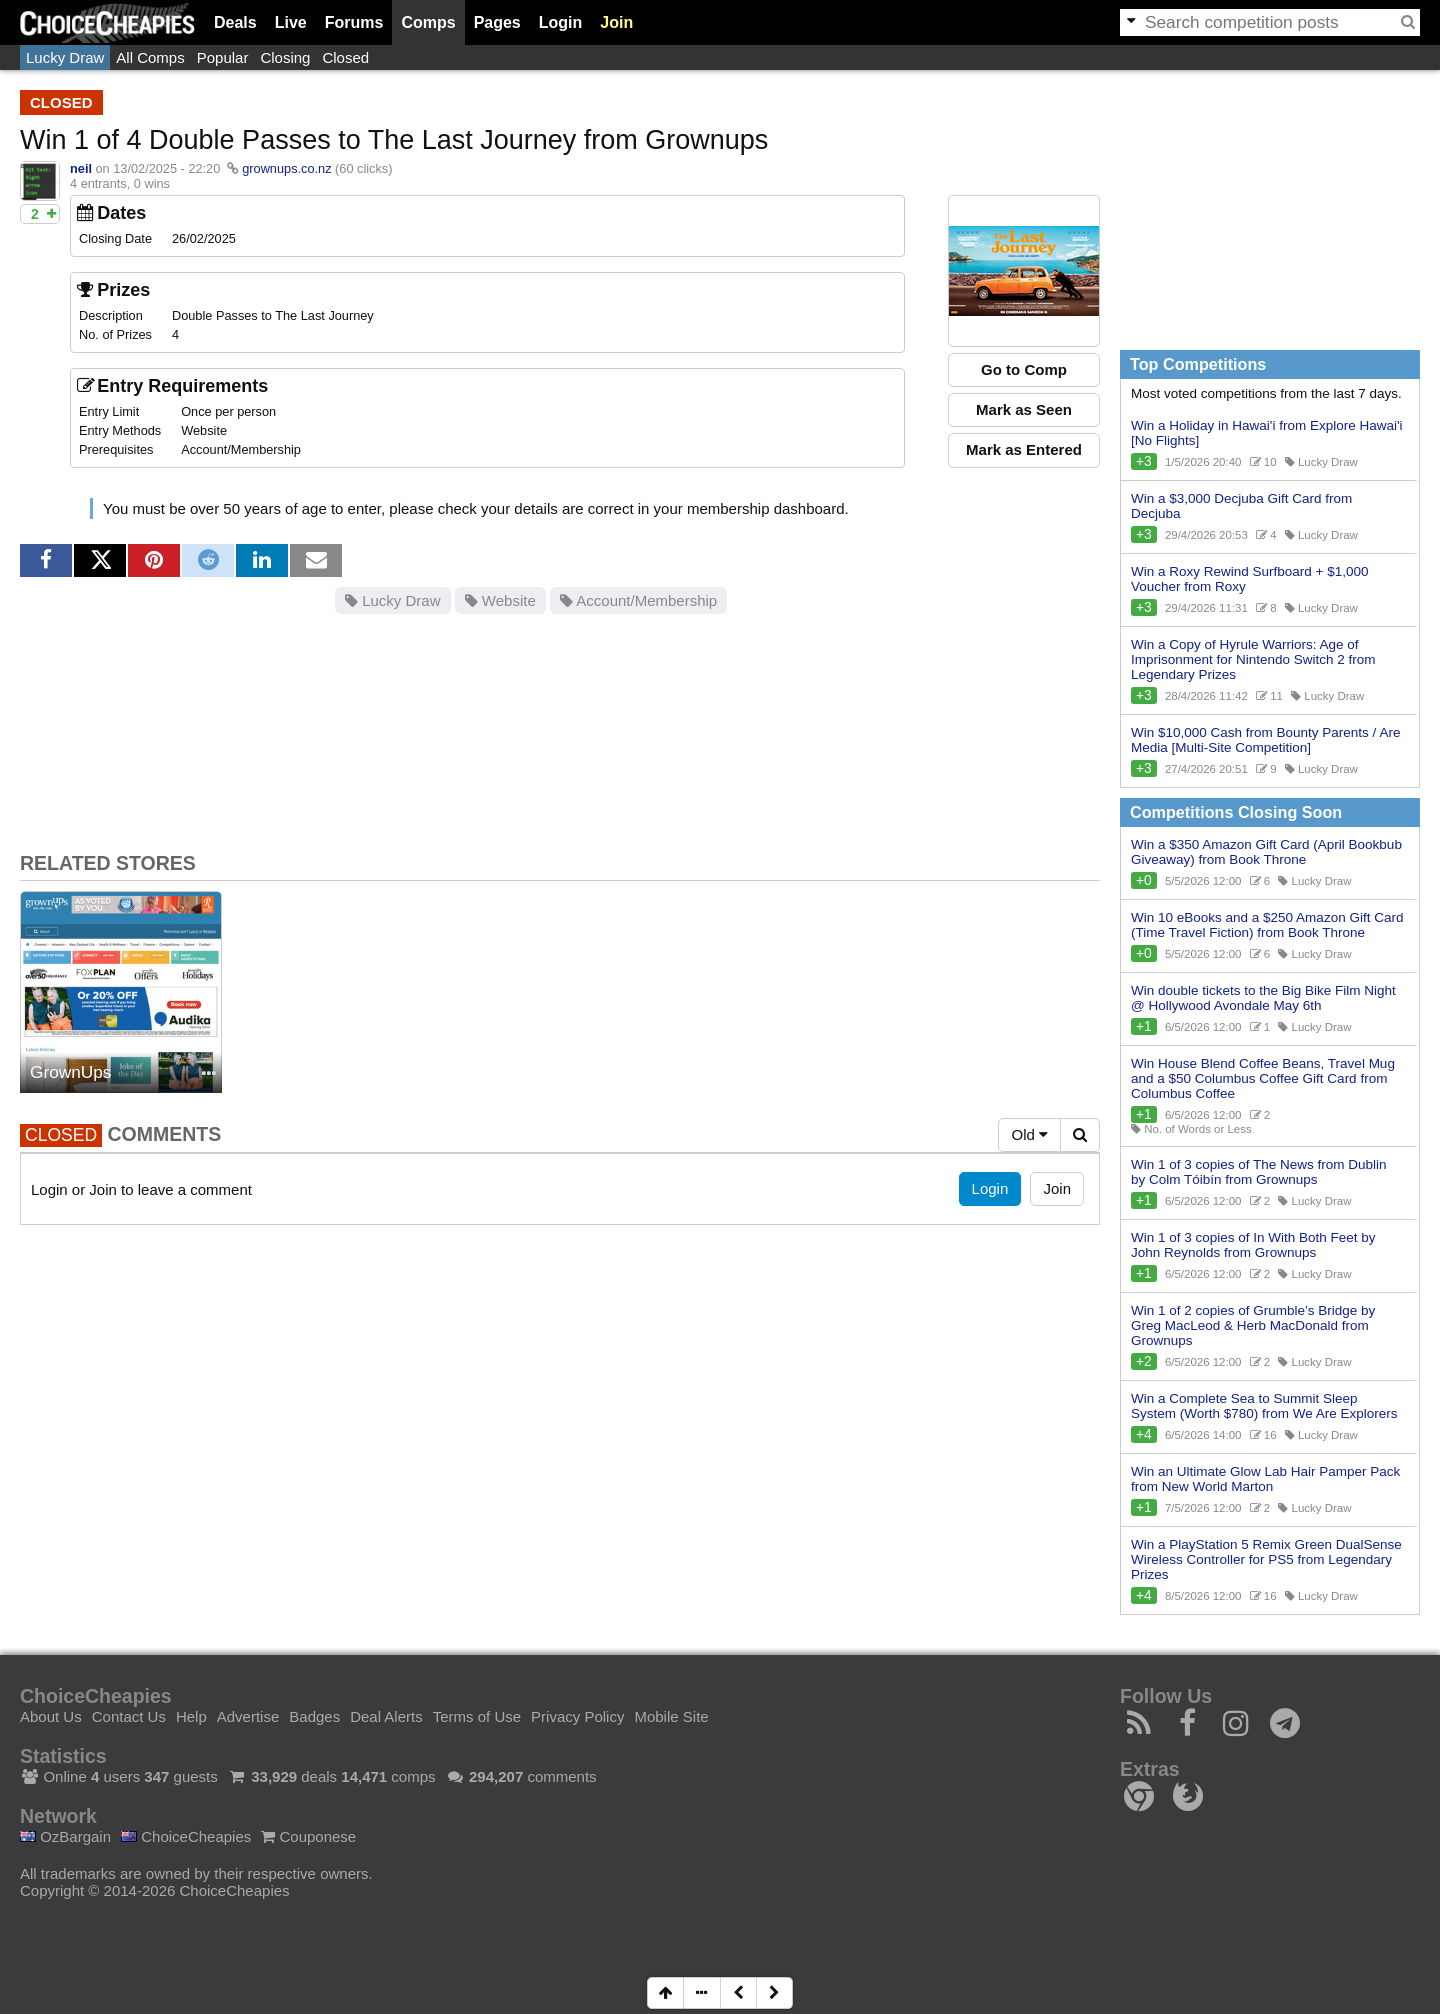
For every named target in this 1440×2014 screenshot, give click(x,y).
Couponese (308, 1836)
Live (291, 22)
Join (616, 22)
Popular (223, 57)
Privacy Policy (577, 1716)
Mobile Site (671, 1716)
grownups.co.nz (286, 168)
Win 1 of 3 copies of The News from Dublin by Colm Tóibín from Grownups (1259, 1172)
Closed (345, 57)
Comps (428, 22)
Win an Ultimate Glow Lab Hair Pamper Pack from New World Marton (1265, 1479)
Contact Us (129, 1716)
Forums (354, 22)
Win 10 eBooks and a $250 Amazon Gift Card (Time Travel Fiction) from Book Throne (1267, 925)
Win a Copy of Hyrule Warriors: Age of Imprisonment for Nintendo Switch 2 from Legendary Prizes (1253, 659)
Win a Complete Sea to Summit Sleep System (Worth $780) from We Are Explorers (1264, 1406)
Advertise (248, 1716)
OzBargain (65, 1836)
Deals (235, 22)
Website (500, 600)
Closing (285, 57)
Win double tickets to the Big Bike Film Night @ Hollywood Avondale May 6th (1263, 998)
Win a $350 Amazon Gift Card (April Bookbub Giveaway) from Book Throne (1266, 852)
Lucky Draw (65, 57)
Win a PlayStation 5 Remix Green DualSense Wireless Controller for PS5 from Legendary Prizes (1266, 1559)
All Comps (150, 57)
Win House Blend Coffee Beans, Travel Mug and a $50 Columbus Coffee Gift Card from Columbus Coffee (1263, 1078)
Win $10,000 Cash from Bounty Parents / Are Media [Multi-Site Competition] (1265, 740)
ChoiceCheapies (186, 1836)
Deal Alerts (386, 1716)
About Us (51, 1716)
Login (561, 22)
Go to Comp (1024, 369)
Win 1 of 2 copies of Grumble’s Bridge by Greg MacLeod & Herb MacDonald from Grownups (1253, 1325)
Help (191, 1716)
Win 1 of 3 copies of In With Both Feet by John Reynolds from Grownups (1253, 1245)
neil (81, 168)
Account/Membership (638, 600)
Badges (314, 1716)
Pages (497, 22)
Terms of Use (477, 1716)
